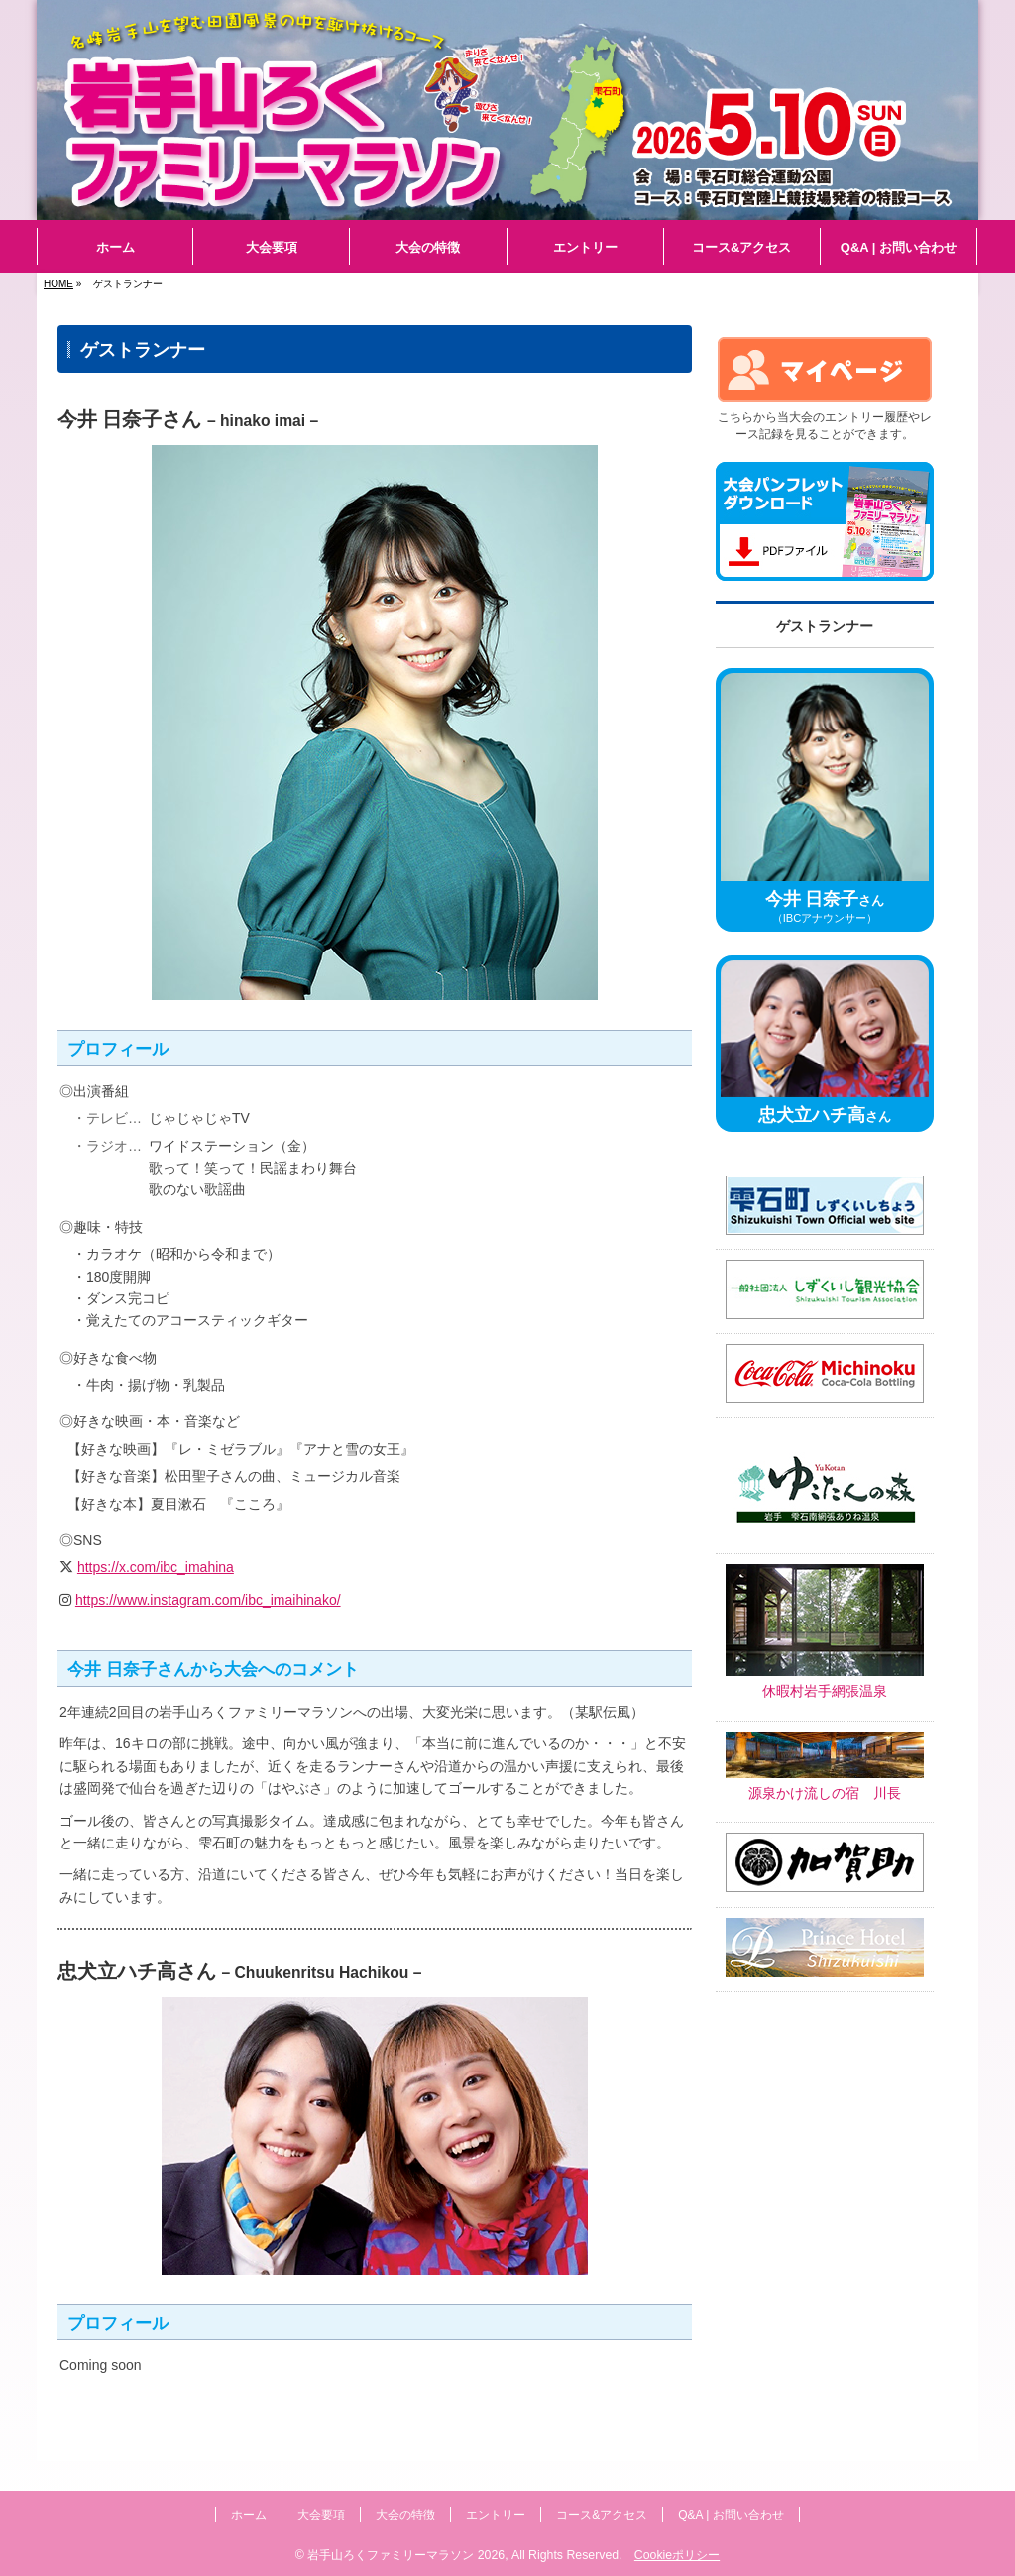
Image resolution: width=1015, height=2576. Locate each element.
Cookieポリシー (677, 2555)
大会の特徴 (405, 2514)
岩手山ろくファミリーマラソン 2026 (406, 2555)
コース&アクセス (601, 2514)
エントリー (495, 2514)
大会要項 (321, 2514)
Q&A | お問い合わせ (730, 2514)
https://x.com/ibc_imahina (155, 1567)
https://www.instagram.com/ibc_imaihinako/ (208, 1600)
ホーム (249, 2514)
